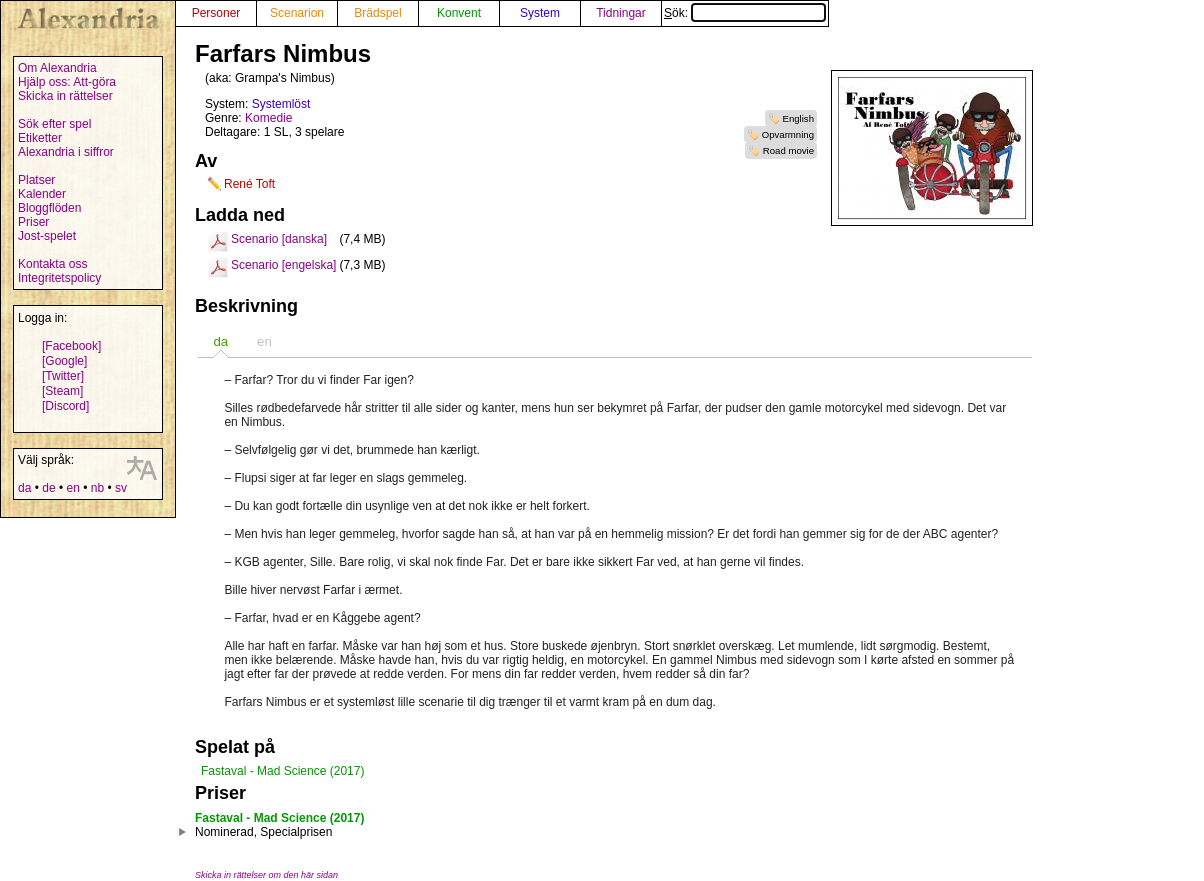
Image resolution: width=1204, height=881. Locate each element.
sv (121, 488)
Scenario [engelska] (283, 265)
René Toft (249, 184)
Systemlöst (281, 104)
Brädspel (377, 13)
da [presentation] (220, 341)
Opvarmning (788, 134)
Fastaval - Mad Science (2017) (282, 771)
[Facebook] (71, 346)
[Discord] (65, 406)
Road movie (788, 150)
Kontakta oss (52, 264)
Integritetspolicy (59, 278)
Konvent (459, 13)
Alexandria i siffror (66, 152)
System (540, 13)
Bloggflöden (49, 208)
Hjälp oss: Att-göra (67, 82)
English (798, 118)
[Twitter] (63, 376)
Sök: (745, 13)
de (48, 488)
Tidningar (621, 13)
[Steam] (62, 391)
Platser (36, 180)
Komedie (268, 118)
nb (97, 488)
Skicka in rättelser (65, 96)
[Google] (64, 361)
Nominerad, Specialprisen (263, 832)
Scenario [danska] (279, 239)
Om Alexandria (57, 68)
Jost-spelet (47, 236)
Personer (216, 13)
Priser (33, 222)
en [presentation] (264, 341)
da (24, 488)
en (72, 488)
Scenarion (297, 13)
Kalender (42, 194)
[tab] (220, 341)
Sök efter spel (54, 124)
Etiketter (40, 138)
